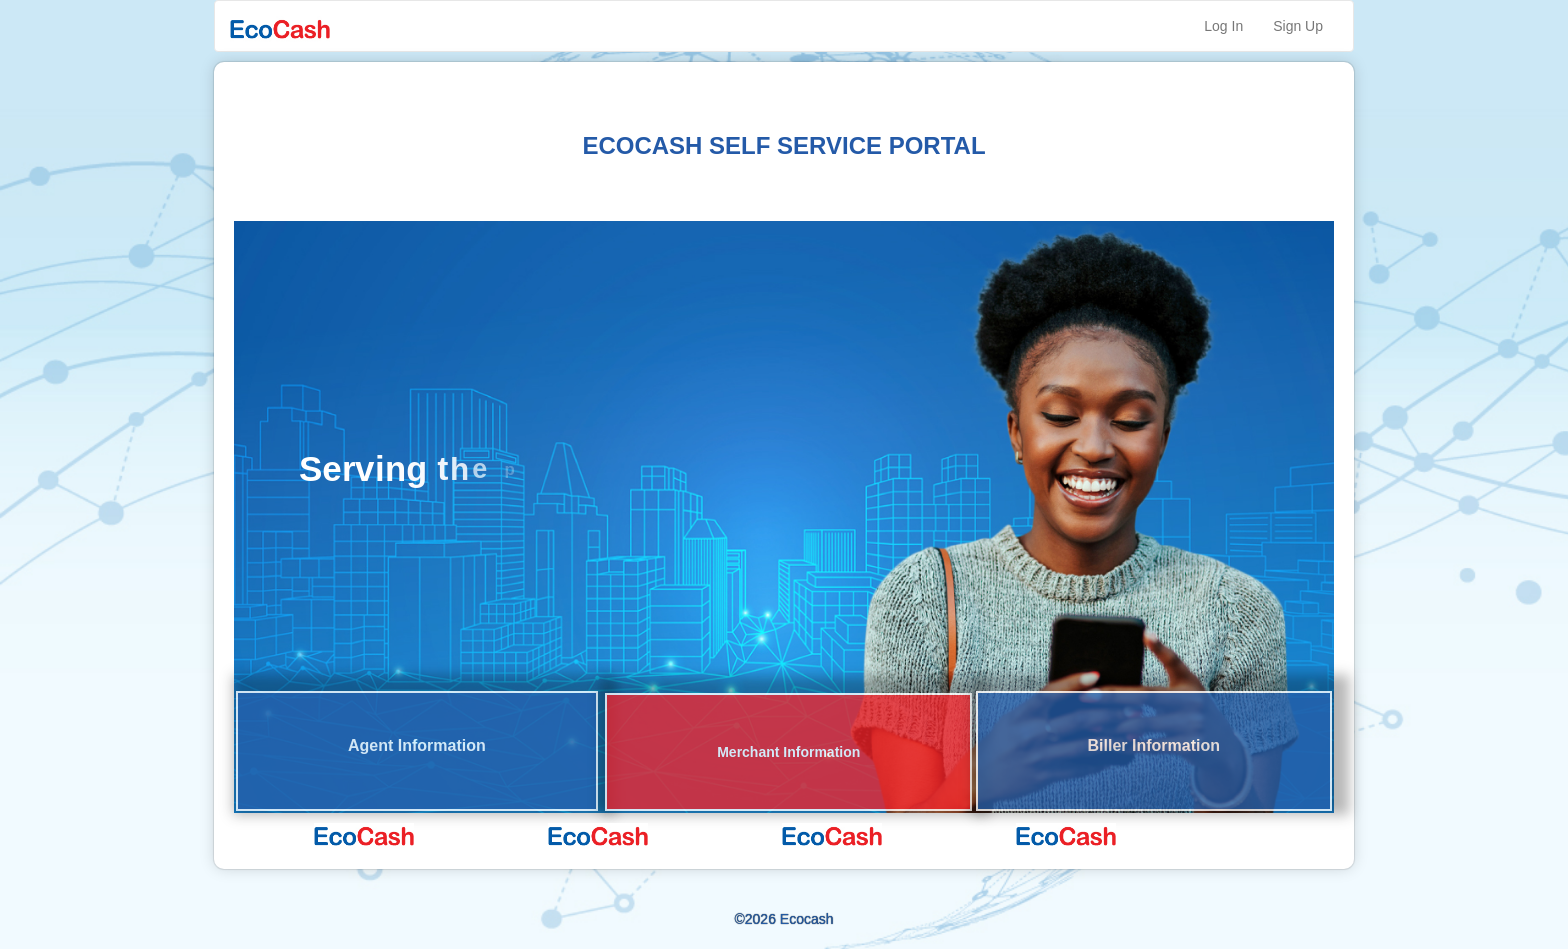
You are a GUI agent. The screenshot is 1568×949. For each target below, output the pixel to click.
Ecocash (807, 919)
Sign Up (1298, 26)
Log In (1223, 26)
